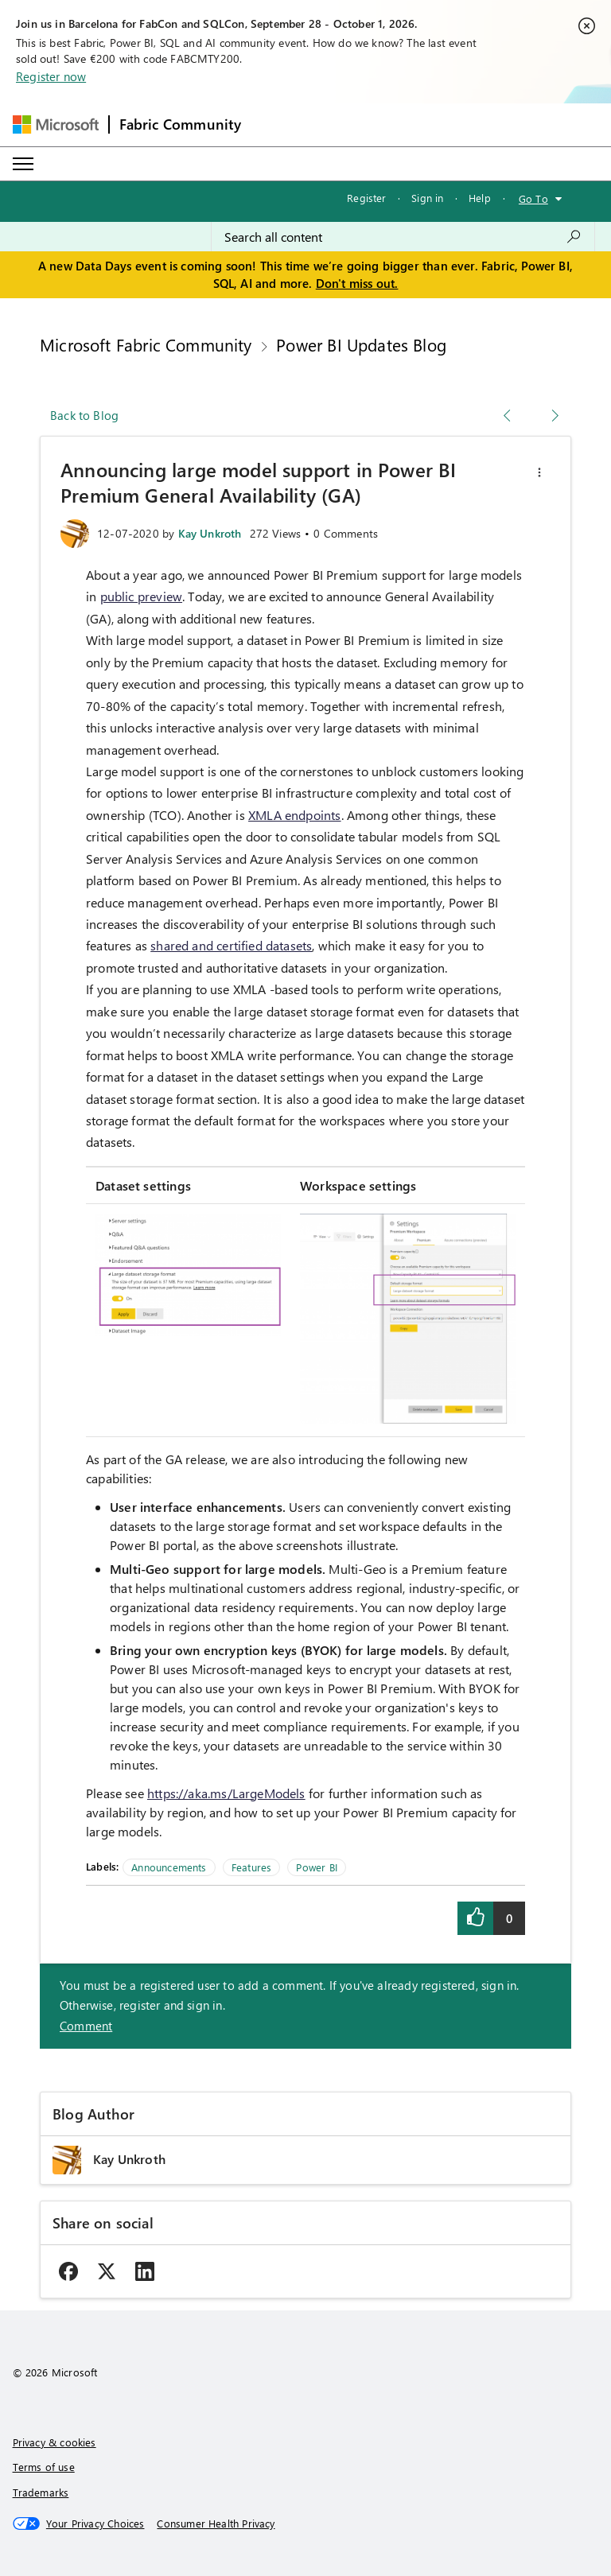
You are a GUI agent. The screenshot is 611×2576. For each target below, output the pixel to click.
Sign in (427, 197)
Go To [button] (533, 198)
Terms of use (44, 2466)
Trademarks (41, 2492)
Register (366, 197)
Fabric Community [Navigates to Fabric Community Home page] (180, 124)
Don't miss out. (357, 283)
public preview (141, 596)
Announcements (168, 1867)
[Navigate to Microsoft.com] (56, 124)
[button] (539, 472)
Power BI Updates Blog (361, 344)
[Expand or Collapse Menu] (23, 164)
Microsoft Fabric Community (146, 344)
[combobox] (403, 237)
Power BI (316, 1867)
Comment (86, 2026)
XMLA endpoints (294, 814)
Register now (51, 76)
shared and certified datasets (231, 945)
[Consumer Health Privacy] (215, 2523)
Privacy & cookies (54, 2442)
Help (480, 197)
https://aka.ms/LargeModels (226, 1793)
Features (251, 1867)
